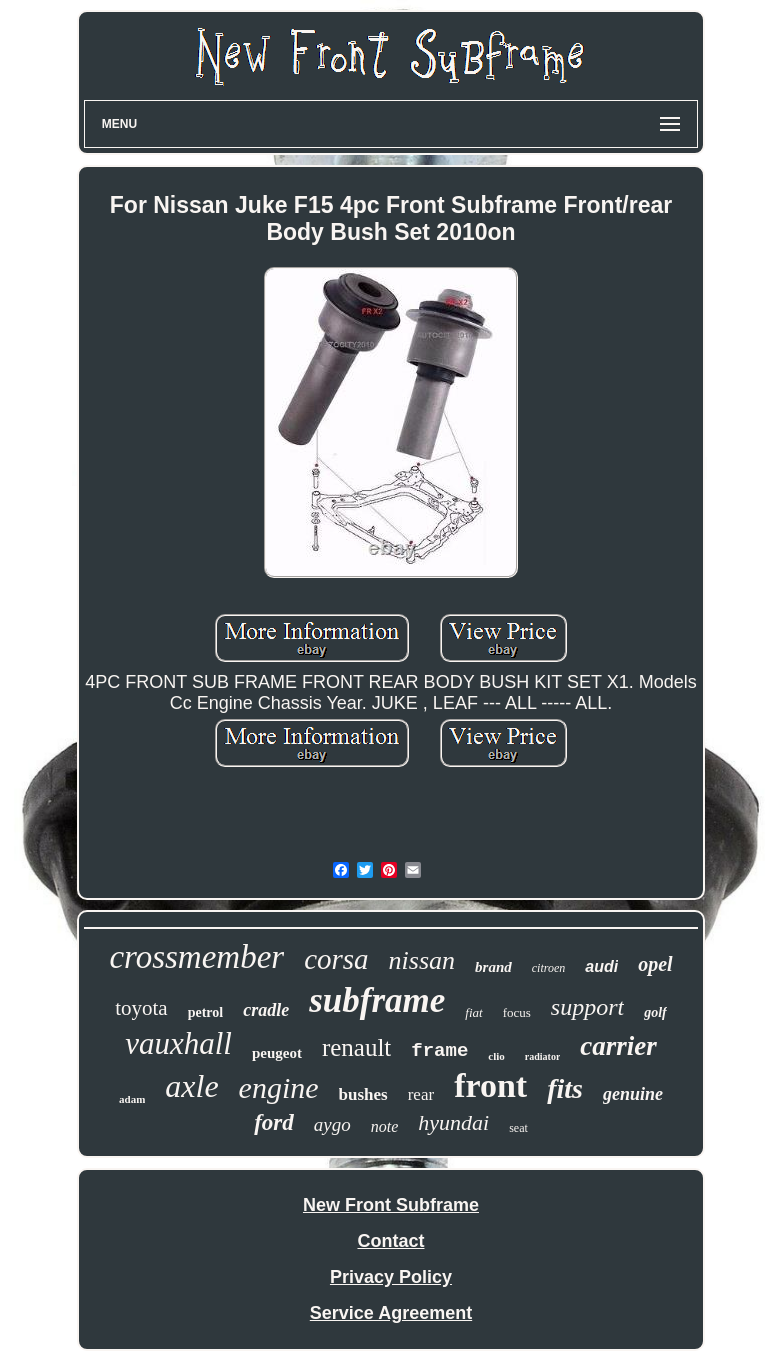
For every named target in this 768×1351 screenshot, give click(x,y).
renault (356, 1047)
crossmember (196, 957)
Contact (390, 1241)
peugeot (277, 1053)
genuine (633, 1094)
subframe (377, 1000)
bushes (363, 1094)
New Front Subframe (391, 1205)
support (587, 1007)
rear (421, 1094)
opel (655, 964)
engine (279, 1087)
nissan (422, 960)
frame (439, 1051)
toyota (141, 1008)
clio (496, 1056)
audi (601, 966)
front (490, 1085)
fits (565, 1088)
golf (655, 1012)
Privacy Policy (391, 1277)
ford (274, 1122)
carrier (618, 1046)
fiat (473, 1012)
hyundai (453, 1122)
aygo (332, 1124)
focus (517, 1012)
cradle (266, 1010)
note (385, 1126)
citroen (549, 968)
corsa (336, 959)
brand (493, 967)
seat (518, 1128)
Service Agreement (391, 1313)
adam (132, 1099)
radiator (543, 1056)
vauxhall (178, 1043)
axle (191, 1086)
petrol (206, 1012)
